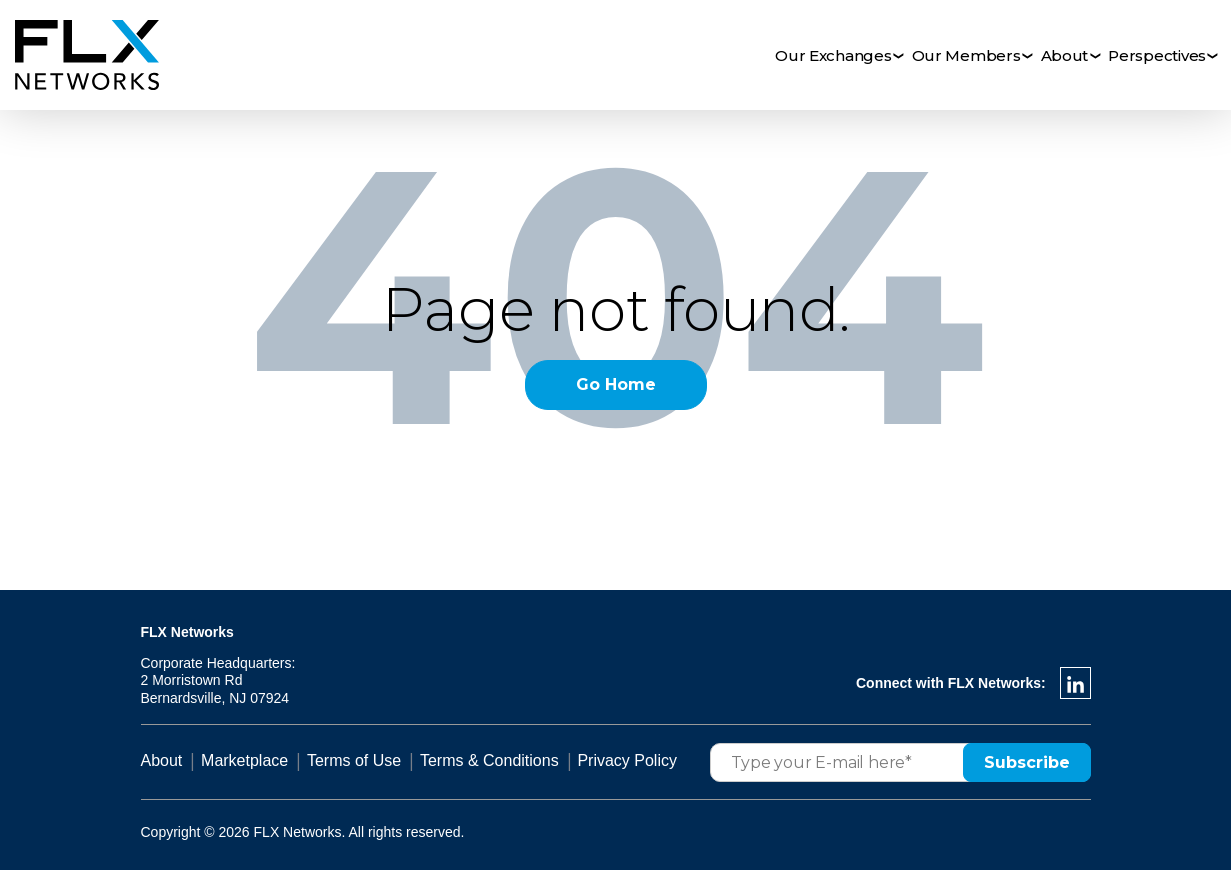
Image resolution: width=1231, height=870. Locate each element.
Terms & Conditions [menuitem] (489, 760)
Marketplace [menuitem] (244, 760)
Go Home (616, 384)
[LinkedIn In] (1075, 683)
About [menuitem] (1065, 55)
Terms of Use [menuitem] (354, 760)
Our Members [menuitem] (966, 55)
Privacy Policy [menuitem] (627, 760)
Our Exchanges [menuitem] (833, 55)
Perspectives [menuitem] (1157, 55)
